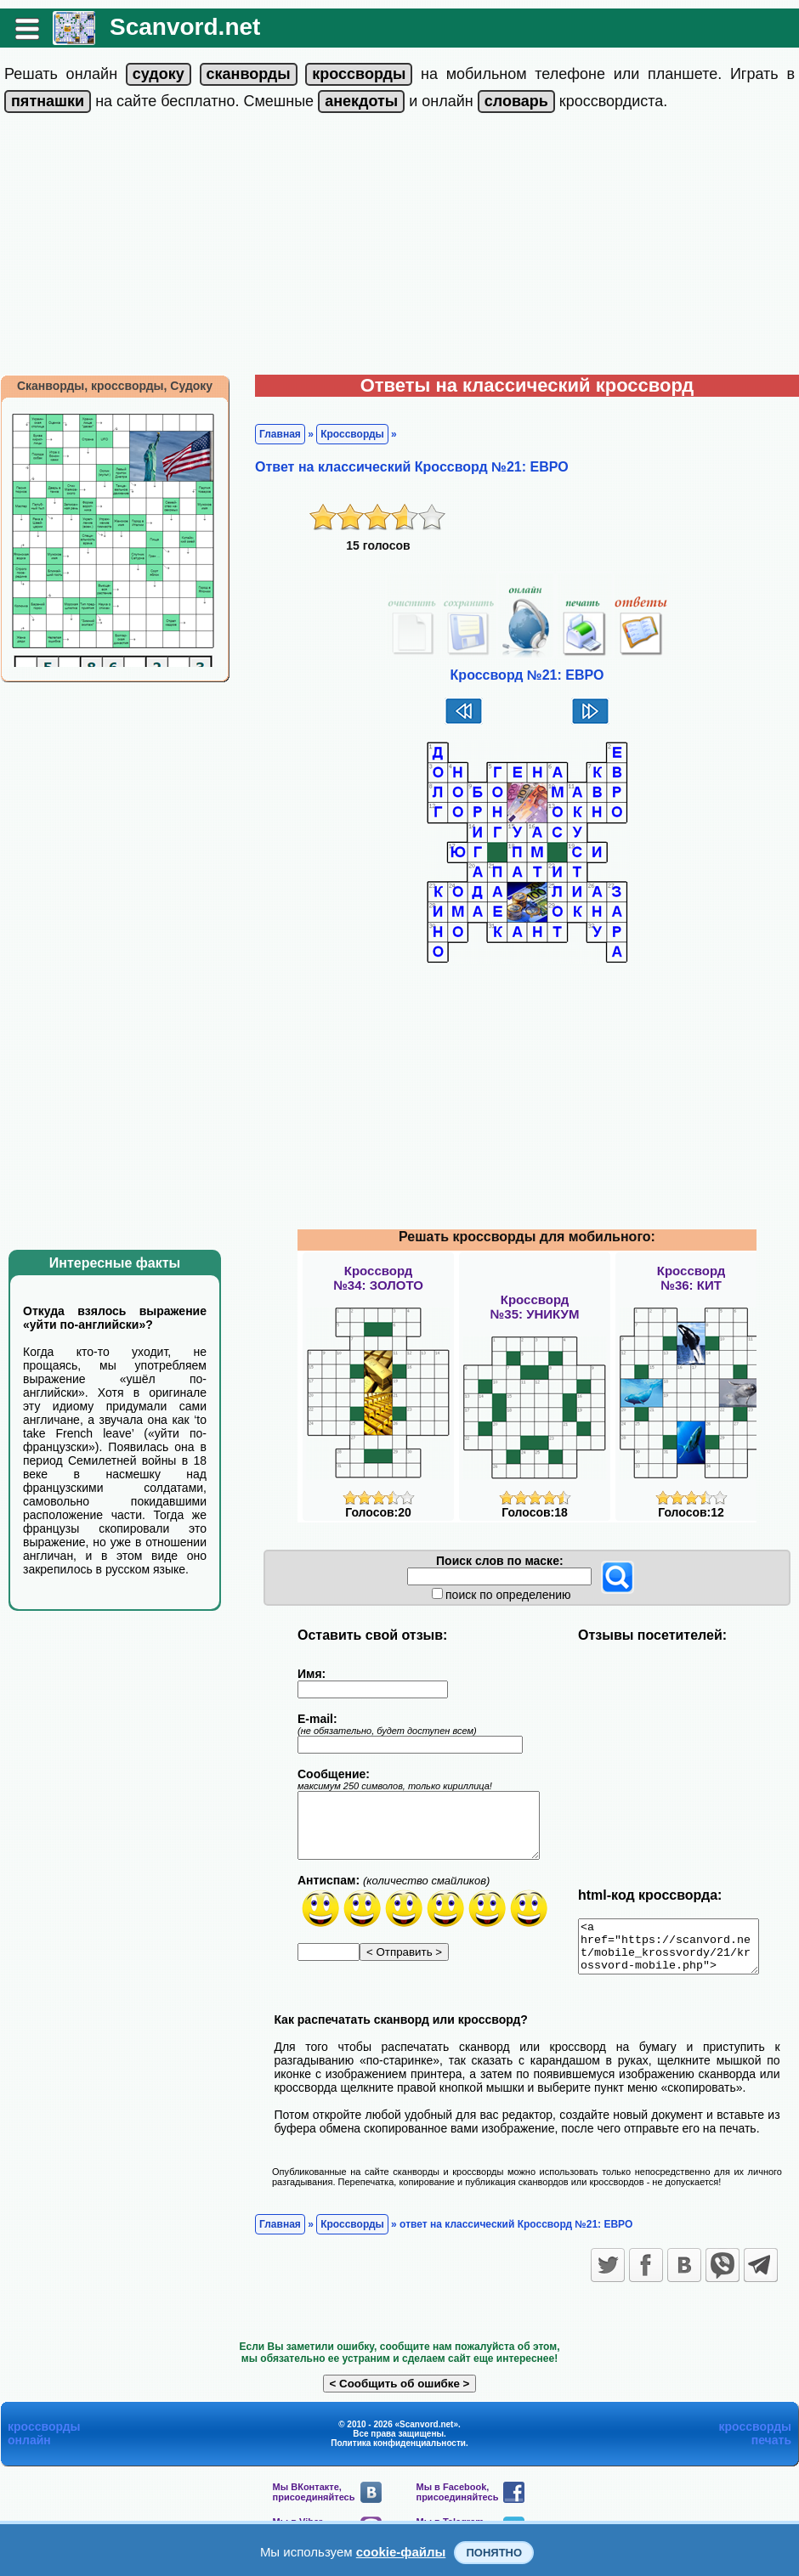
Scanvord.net (185, 27)
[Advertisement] (400, 247)
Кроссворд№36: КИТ (691, 1277)
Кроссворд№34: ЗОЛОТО (378, 1277)
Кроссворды (352, 434)
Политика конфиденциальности (398, 2453)
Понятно (494, 2552)
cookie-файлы (401, 2552)
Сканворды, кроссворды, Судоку (114, 386)
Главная (280, 434)
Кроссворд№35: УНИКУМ (535, 1306)
